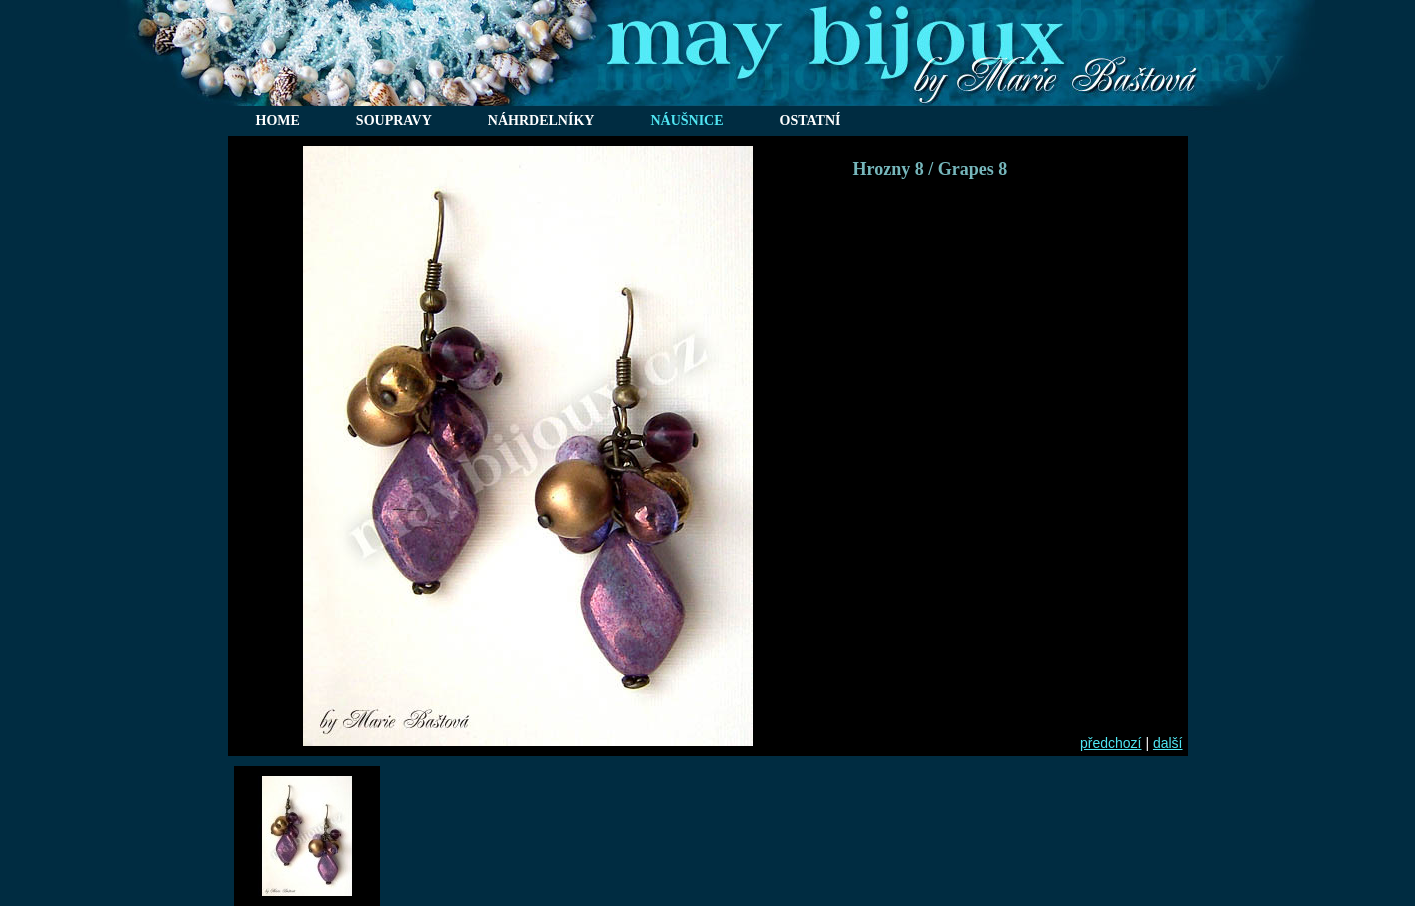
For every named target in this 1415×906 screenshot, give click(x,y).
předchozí (1110, 743)
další (1168, 743)
